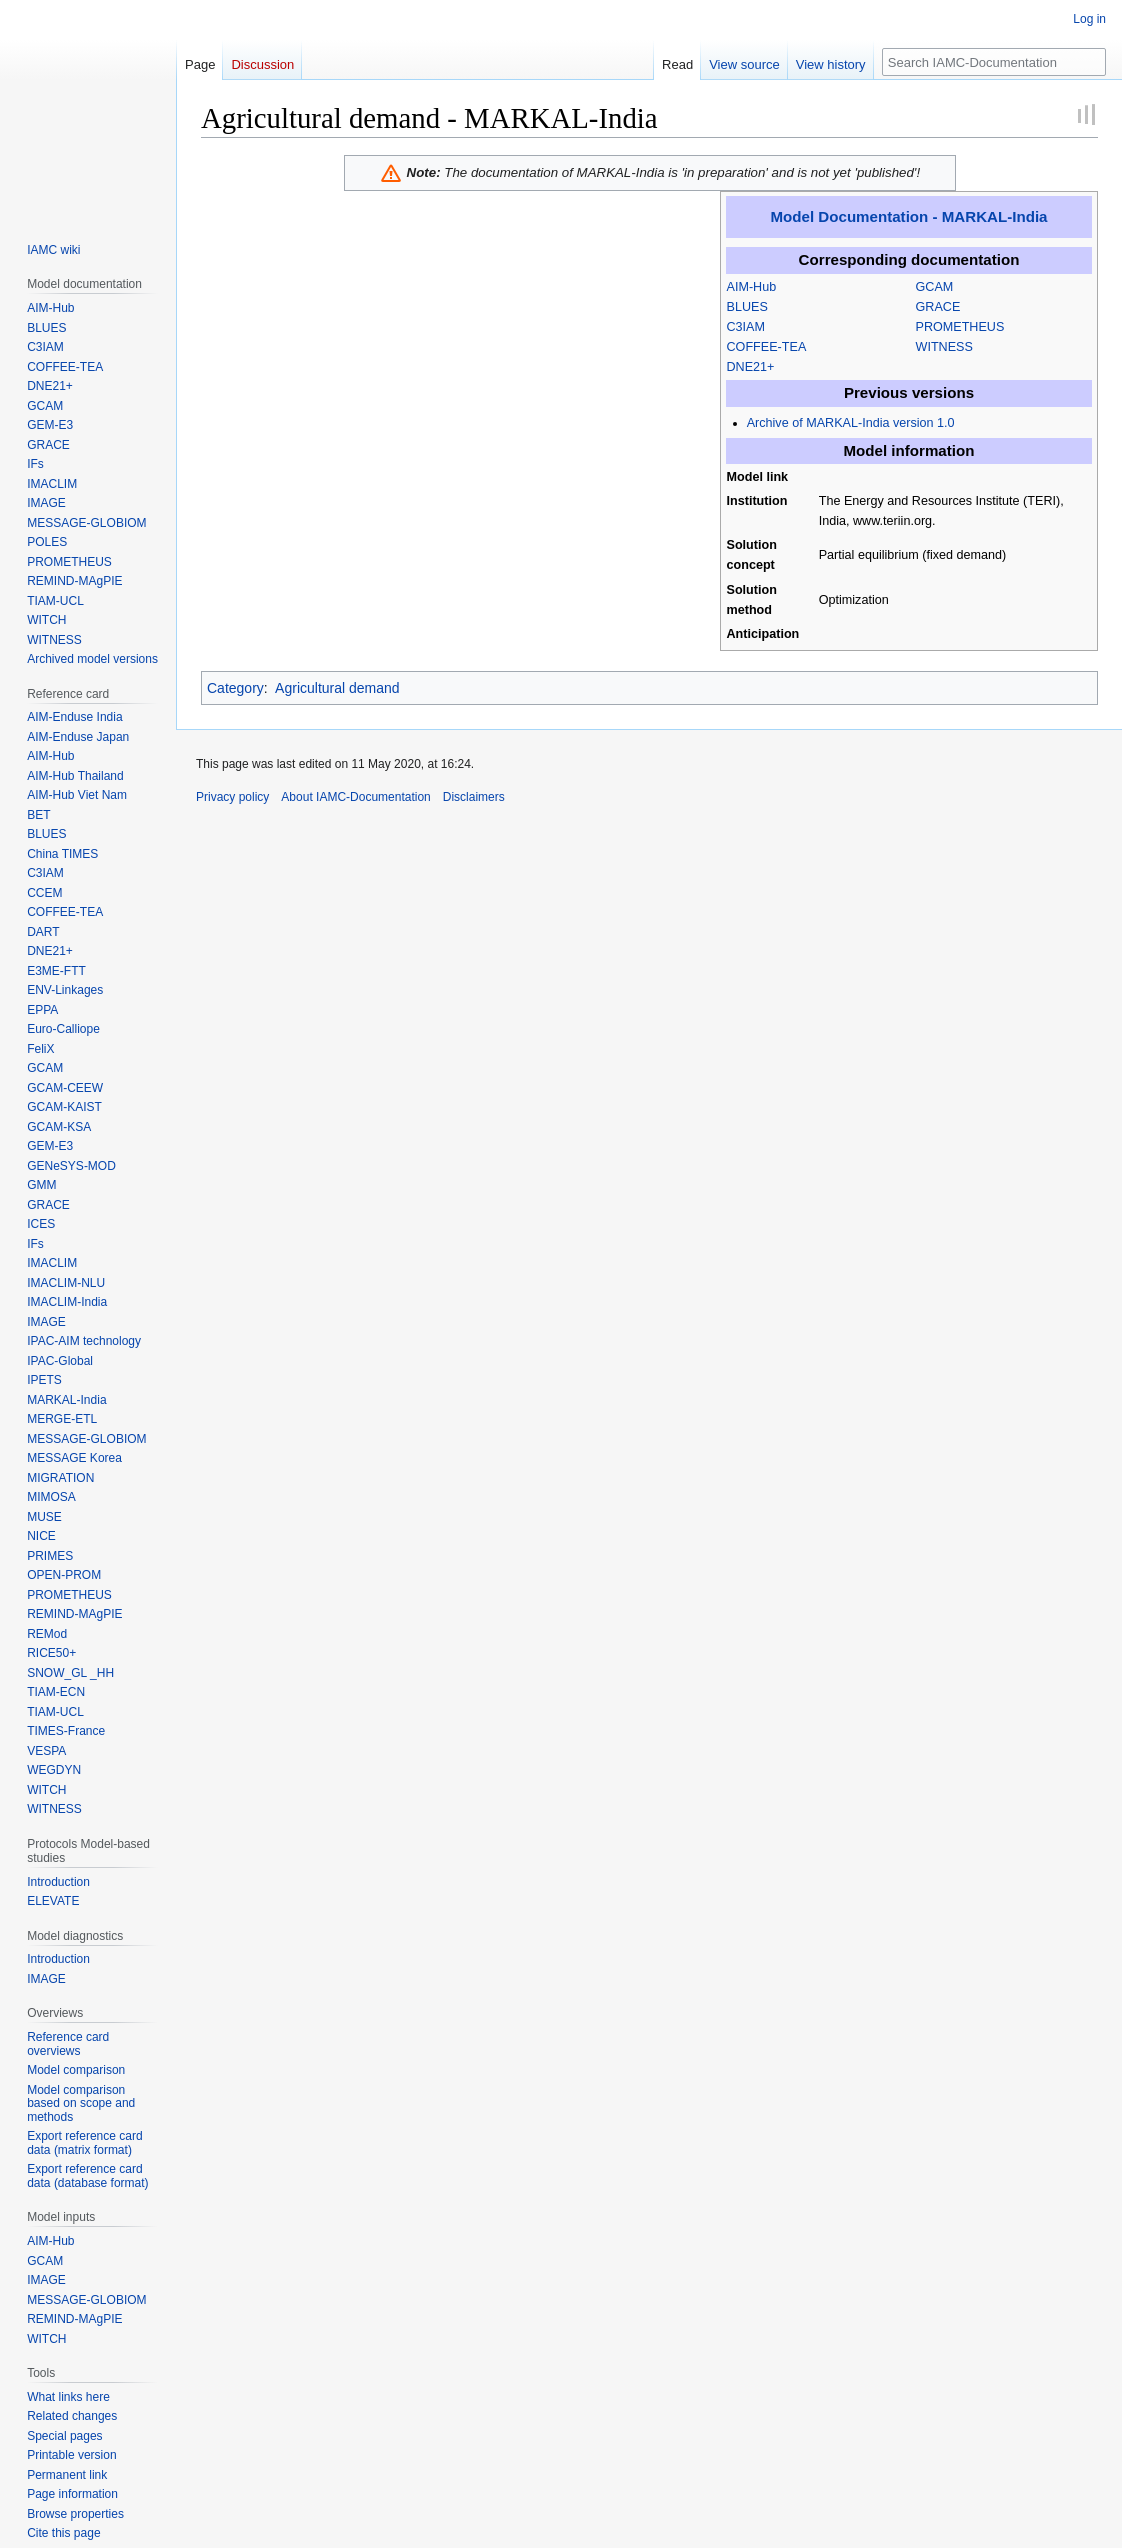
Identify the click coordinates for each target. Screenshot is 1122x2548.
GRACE (938, 307)
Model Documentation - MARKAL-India (909, 216)
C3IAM (746, 327)
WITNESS (944, 347)
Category (235, 688)
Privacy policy (232, 797)
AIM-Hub (752, 287)
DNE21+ (751, 367)
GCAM (935, 287)
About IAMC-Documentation (355, 797)
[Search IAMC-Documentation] (994, 62)
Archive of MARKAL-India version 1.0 (851, 423)
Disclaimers (474, 797)
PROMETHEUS (960, 327)
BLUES (747, 307)
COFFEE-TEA (767, 347)
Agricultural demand (337, 688)
